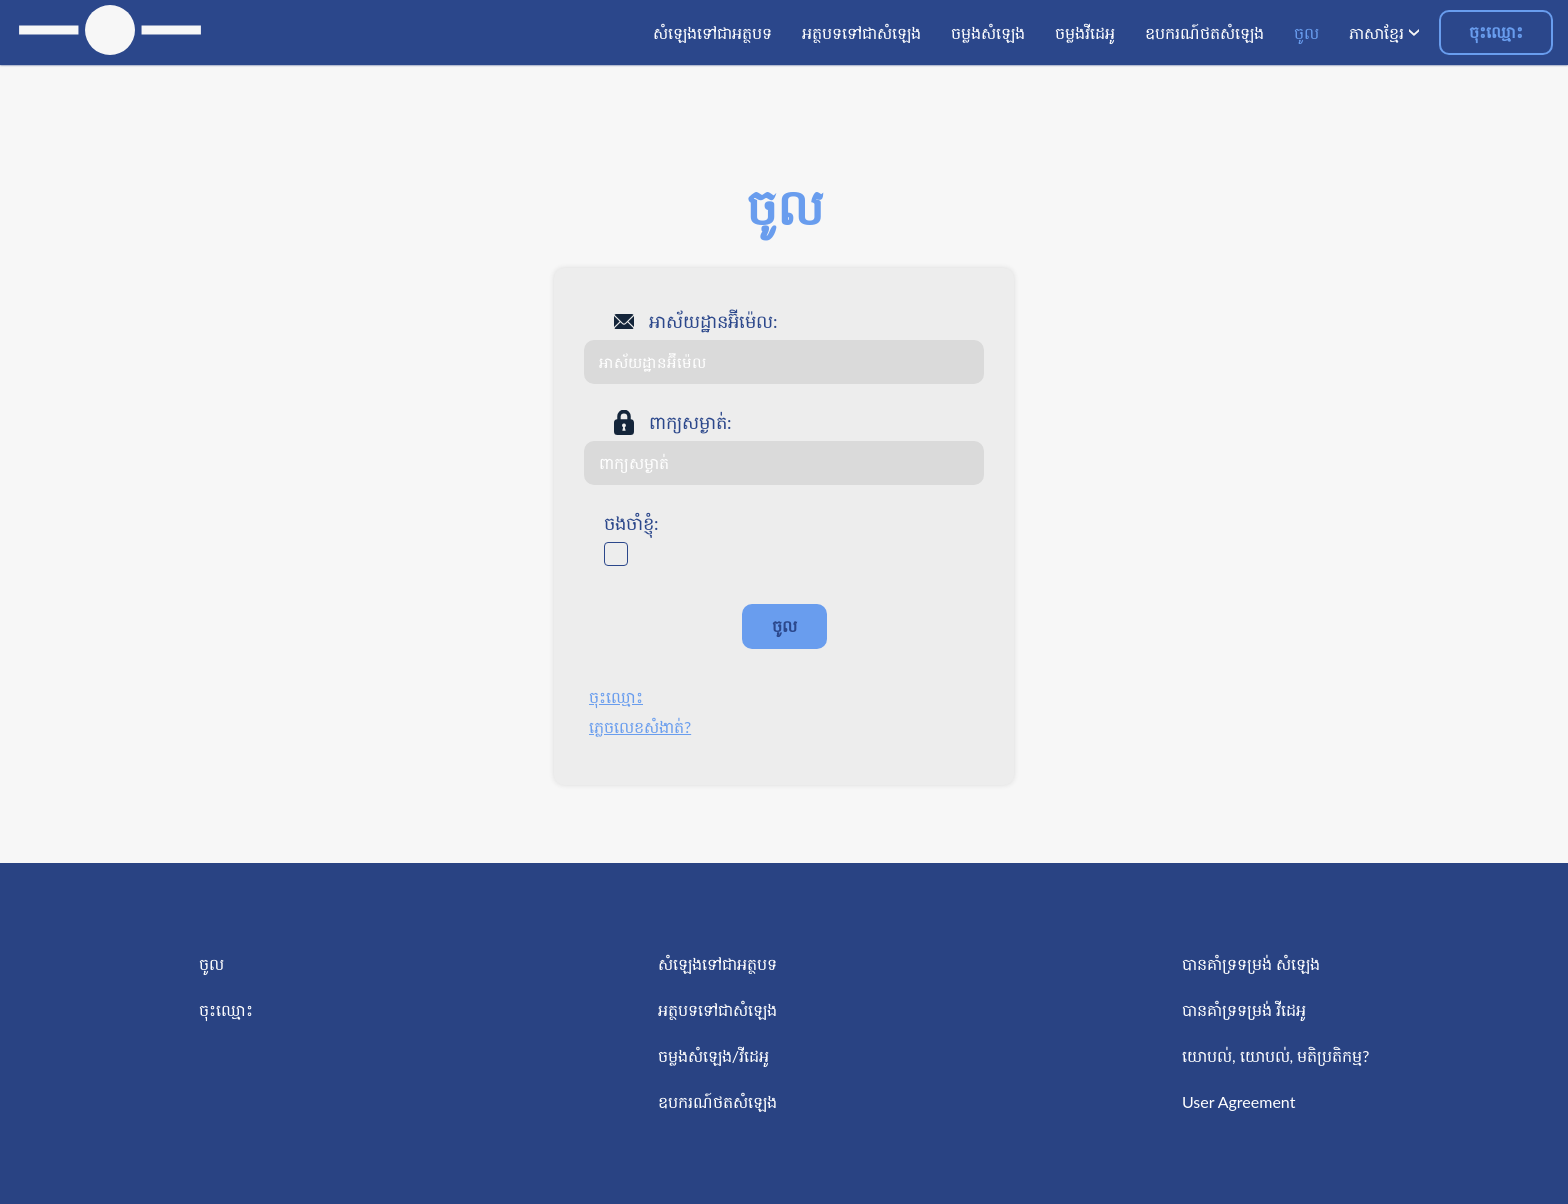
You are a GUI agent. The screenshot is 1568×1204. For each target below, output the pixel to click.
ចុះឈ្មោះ (1496, 31)
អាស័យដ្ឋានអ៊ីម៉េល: (713, 321)
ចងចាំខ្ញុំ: (631, 523)
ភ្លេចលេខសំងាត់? (640, 726)
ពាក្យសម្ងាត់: (690, 422)
